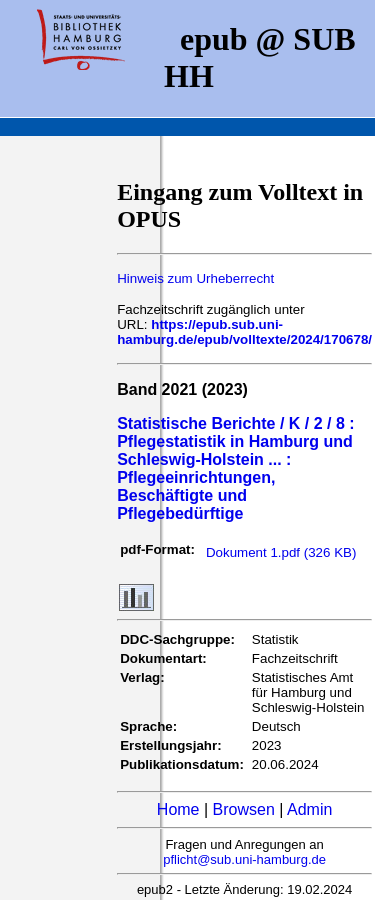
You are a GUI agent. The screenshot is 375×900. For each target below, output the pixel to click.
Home (178, 809)
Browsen (244, 809)
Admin (309, 809)
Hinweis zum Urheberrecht (195, 278)
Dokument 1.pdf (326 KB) (281, 552)
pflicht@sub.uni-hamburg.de (244, 859)
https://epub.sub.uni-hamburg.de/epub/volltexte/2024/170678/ (244, 332)
